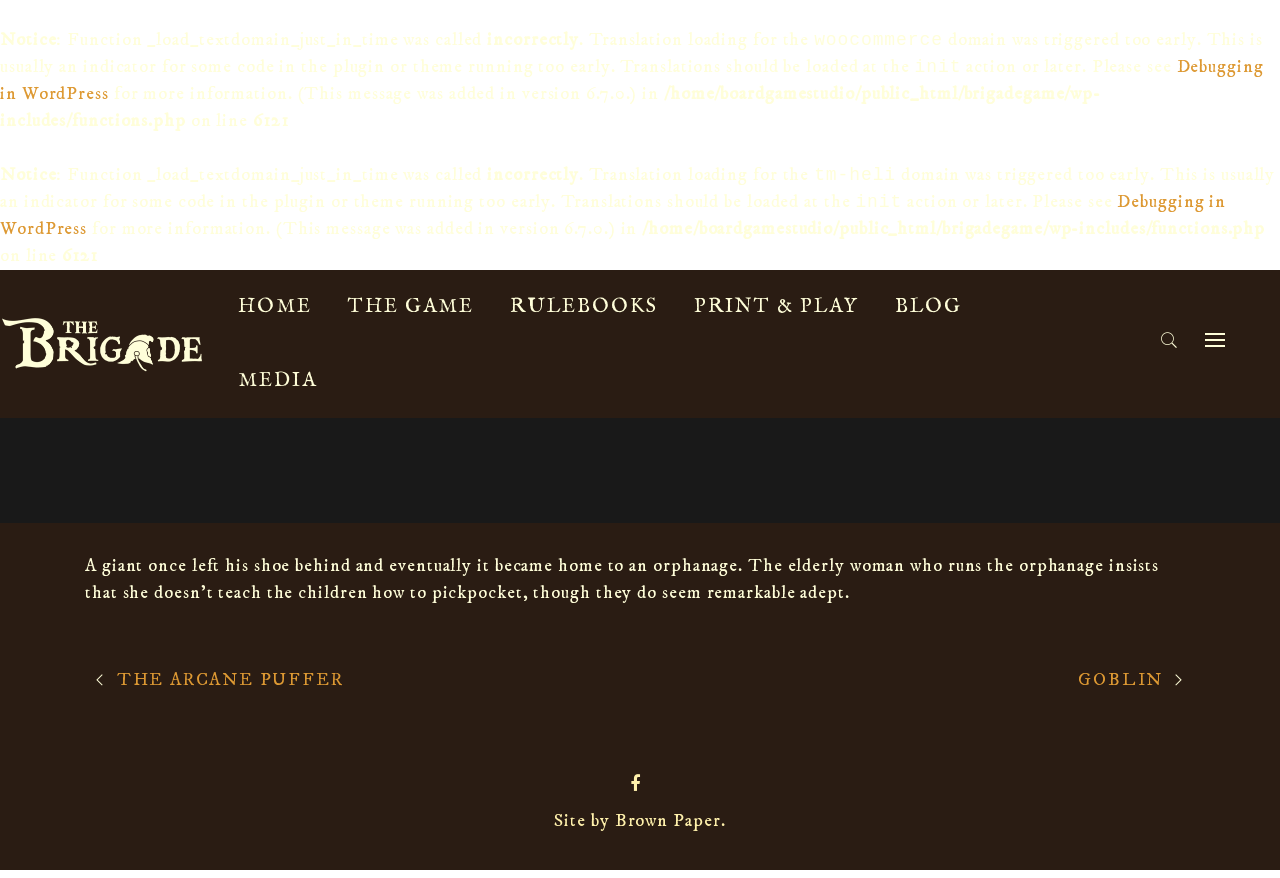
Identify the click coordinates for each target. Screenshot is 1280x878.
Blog (928, 314)
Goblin (1120, 688)
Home (275, 314)
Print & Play (776, 314)
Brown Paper (668, 829)
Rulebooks (584, 314)
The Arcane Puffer (230, 688)
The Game (411, 314)
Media (277, 388)
